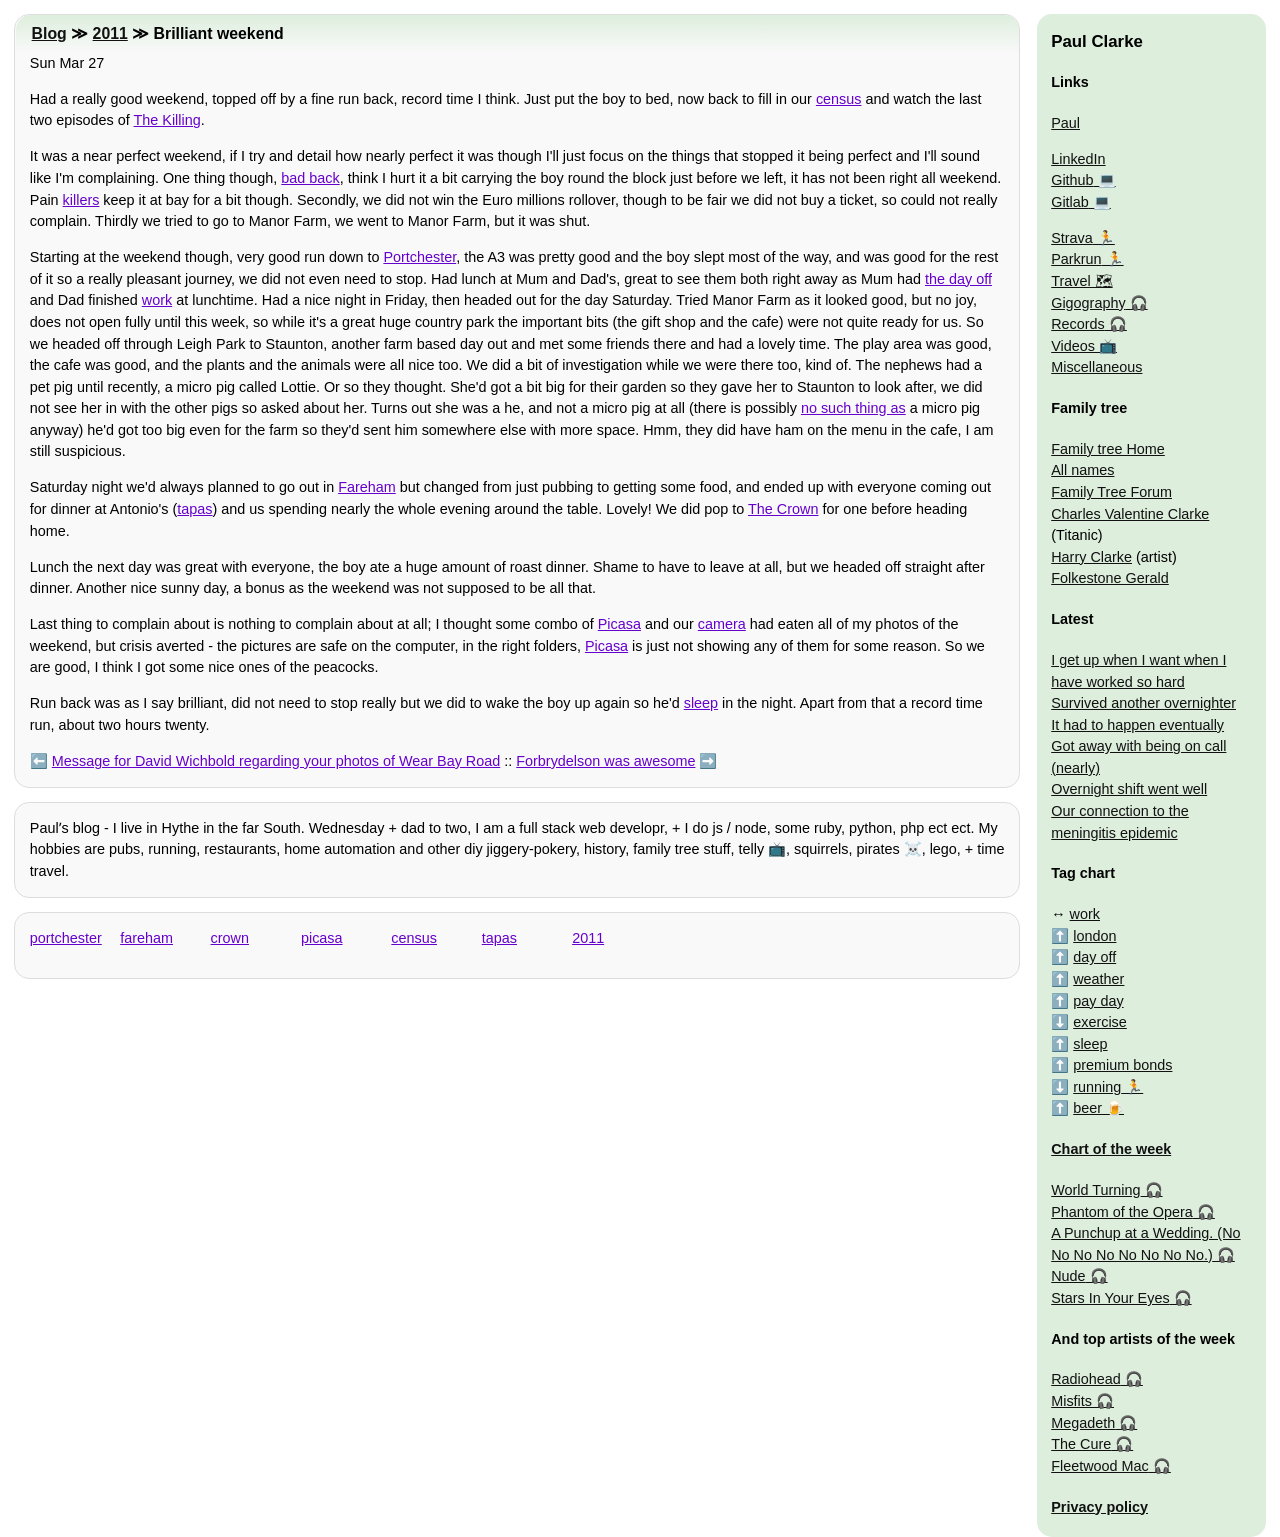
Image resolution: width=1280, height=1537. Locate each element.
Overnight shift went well (1129, 789)
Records (1078, 324)
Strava (1072, 238)
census (839, 99)
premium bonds (1122, 1065)
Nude (1068, 1276)
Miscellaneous (1096, 367)
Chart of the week (1111, 1149)
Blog (49, 33)
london (1094, 936)
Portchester (419, 257)
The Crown (783, 509)
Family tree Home (1108, 449)
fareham (146, 938)
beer (1087, 1108)
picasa (322, 938)
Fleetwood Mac (1100, 1466)
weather (1098, 979)
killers (81, 200)
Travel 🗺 (1081, 281)
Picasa (619, 624)
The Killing (167, 120)
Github (1072, 180)
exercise (1100, 1022)
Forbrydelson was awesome (605, 761)
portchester (66, 938)
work (157, 300)
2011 (110, 33)
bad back (310, 178)
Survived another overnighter (1143, 703)
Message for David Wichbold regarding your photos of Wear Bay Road (276, 761)
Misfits (1071, 1401)
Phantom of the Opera (1122, 1212)
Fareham (367, 487)
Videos (1073, 346)
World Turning (1095, 1190)
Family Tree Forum (1111, 492)
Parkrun (1076, 259)
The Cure (1081, 1444)
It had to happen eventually (1137, 725)
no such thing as (853, 408)
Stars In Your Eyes (1110, 1298)
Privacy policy (1099, 1507)
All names (1082, 470)
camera (722, 624)
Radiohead (1086, 1379)
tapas (194, 509)
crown (230, 938)
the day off (958, 279)
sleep (701, 703)
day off (1094, 957)
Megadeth (1083, 1423)
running (1097, 1087)
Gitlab (1070, 202)
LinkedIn (1078, 159)
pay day (1098, 1001)
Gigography (1088, 303)
